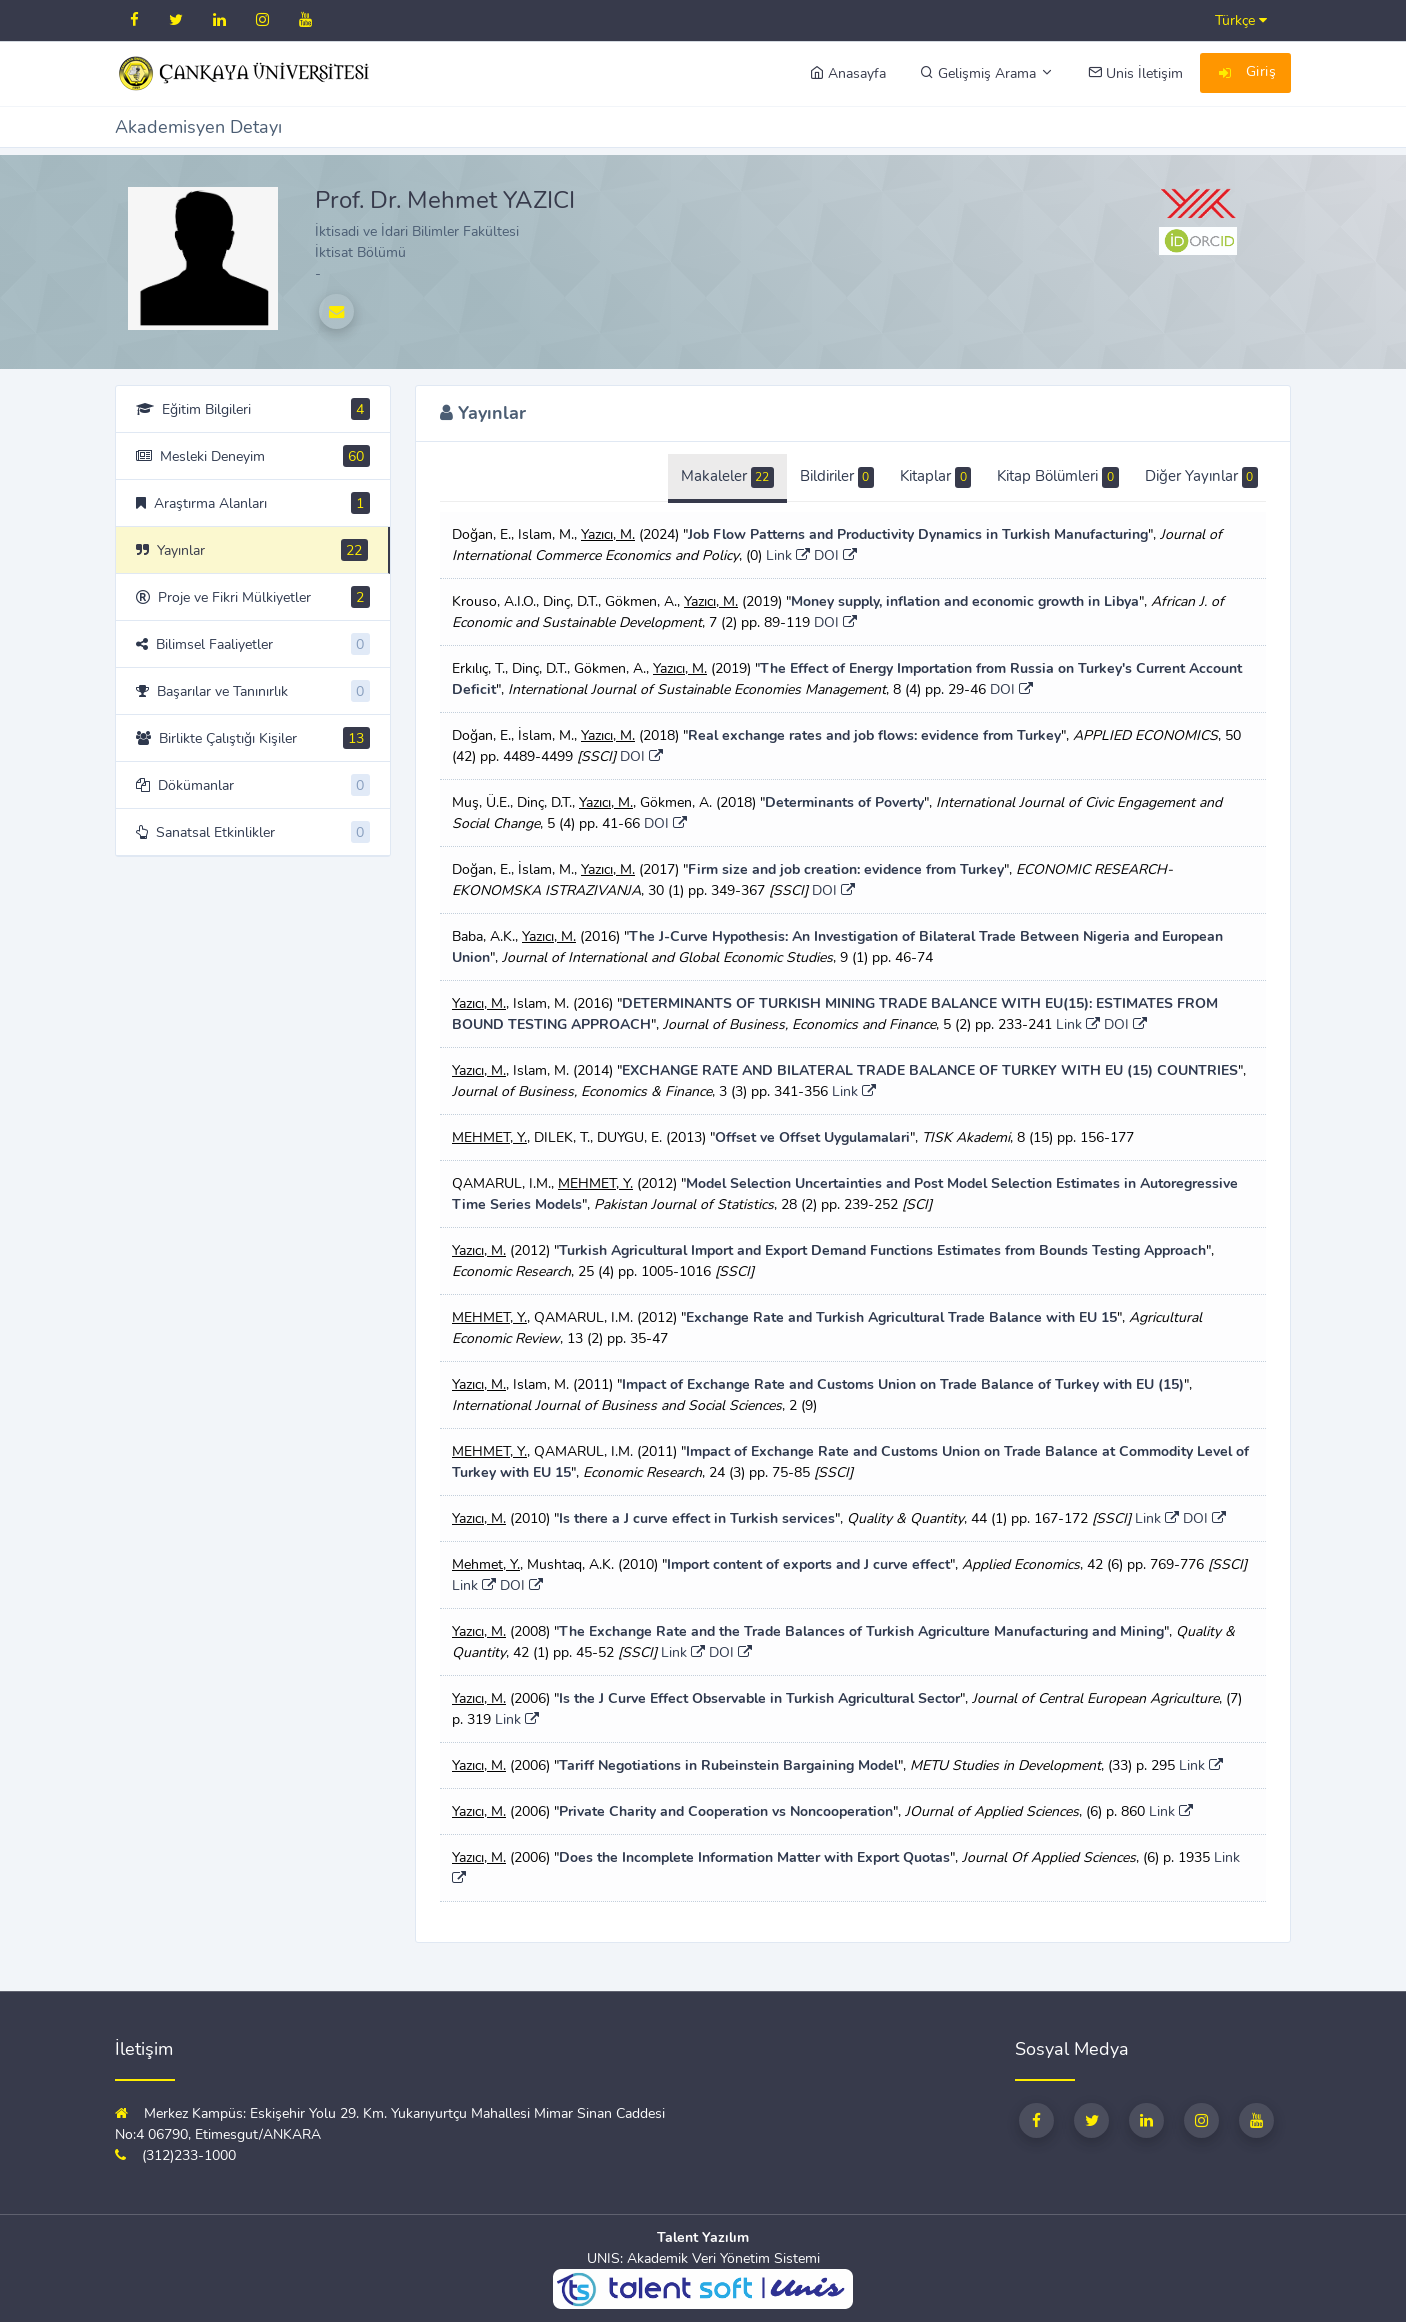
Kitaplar (935, 477)
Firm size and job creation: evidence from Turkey (846, 869)
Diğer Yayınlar (1201, 477)
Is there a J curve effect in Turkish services (697, 1518)
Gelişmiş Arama (987, 73)
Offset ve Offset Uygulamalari (812, 1137)
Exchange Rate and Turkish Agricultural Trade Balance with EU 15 (901, 1317)
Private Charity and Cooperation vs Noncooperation (726, 1811)
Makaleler (727, 477)
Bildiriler (837, 477)
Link (788, 555)
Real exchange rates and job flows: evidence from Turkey (874, 735)
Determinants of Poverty (844, 802)
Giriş (1246, 74)
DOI (835, 555)
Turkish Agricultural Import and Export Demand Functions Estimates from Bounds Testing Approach (882, 1250)
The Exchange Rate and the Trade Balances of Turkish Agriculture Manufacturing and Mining (861, 1631)
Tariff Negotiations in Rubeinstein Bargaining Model (728, 1765)
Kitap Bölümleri (1057, 477)
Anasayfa (848, 73)
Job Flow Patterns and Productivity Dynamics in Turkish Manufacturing (918, 534)
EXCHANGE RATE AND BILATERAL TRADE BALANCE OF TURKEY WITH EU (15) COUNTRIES (930, 1070)
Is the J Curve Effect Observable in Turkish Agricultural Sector (759, 1698)
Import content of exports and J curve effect (808, 1564)
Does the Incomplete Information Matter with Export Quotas (754, 1857)
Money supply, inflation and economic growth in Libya (965, 601)
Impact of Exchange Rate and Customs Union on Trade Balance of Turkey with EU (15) (903, 1384)
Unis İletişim (1135, 73)
